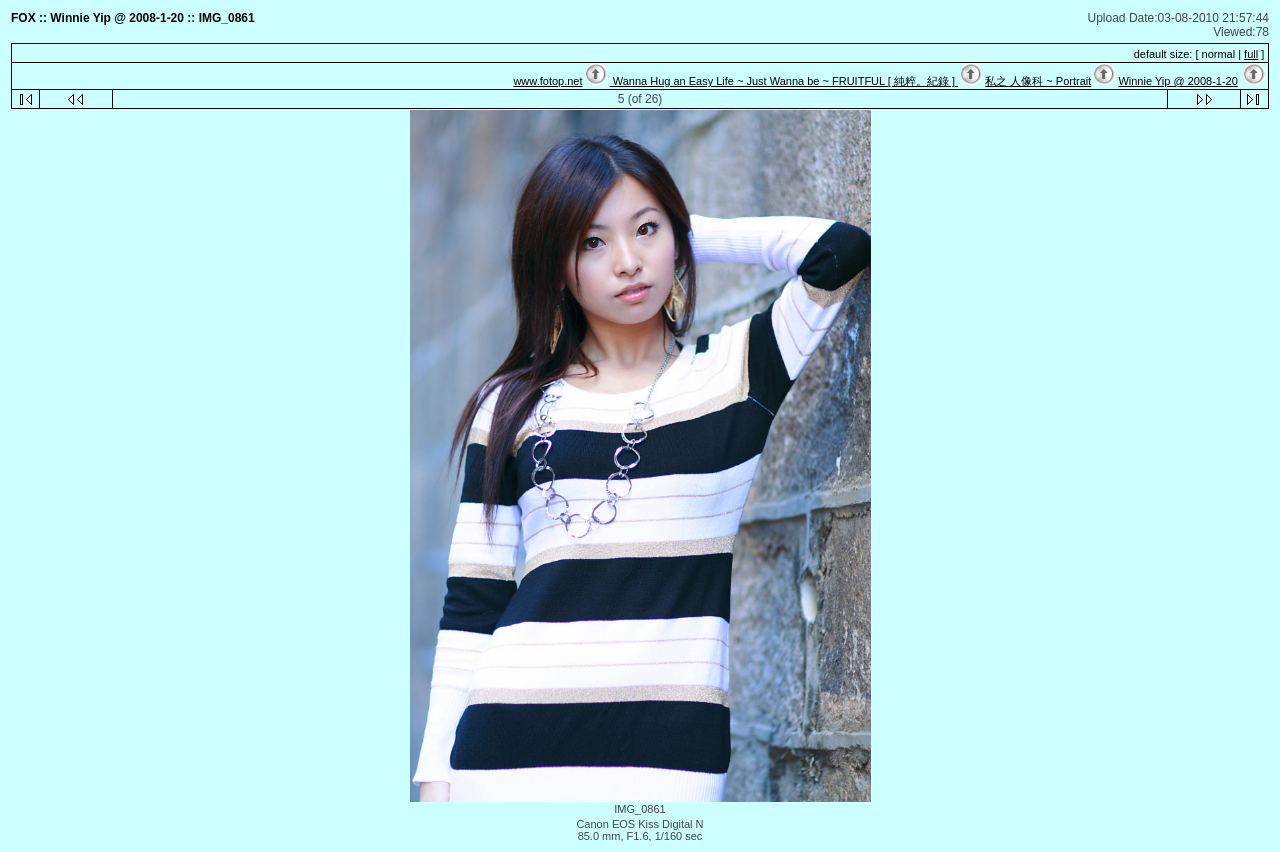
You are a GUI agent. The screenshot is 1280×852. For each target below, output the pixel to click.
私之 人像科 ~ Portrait (1038, 81)
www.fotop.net (547, 81)
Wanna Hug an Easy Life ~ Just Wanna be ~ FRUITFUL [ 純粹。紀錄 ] (784, 81)
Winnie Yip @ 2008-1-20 (1177, 81)
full (1251, 54)
